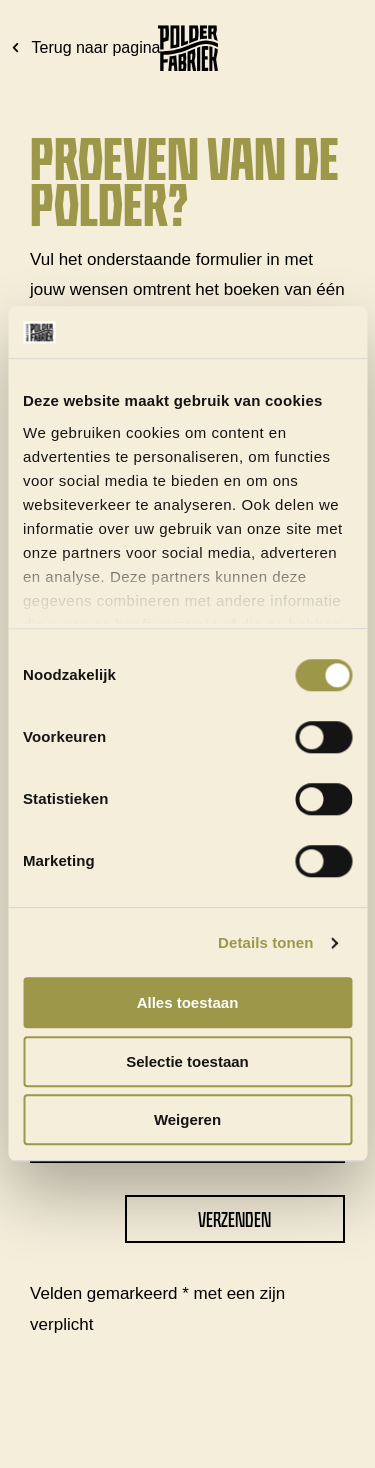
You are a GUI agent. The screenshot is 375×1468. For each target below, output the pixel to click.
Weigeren (187, 1120)
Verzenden (234, 1219)
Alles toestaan (188, 1003)
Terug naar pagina (84, 47)
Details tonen (265, 942)
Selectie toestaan (187, 1061)
